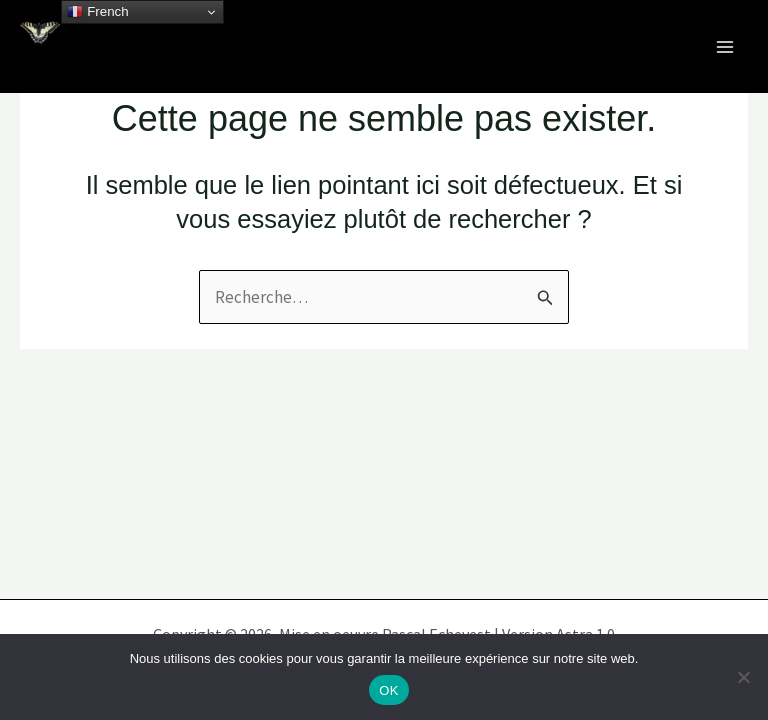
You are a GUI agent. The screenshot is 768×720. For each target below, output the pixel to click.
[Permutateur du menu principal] (726, 47)
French (97, 12)
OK (388, 690)
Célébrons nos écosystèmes (195, 60)
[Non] (743, 677)
